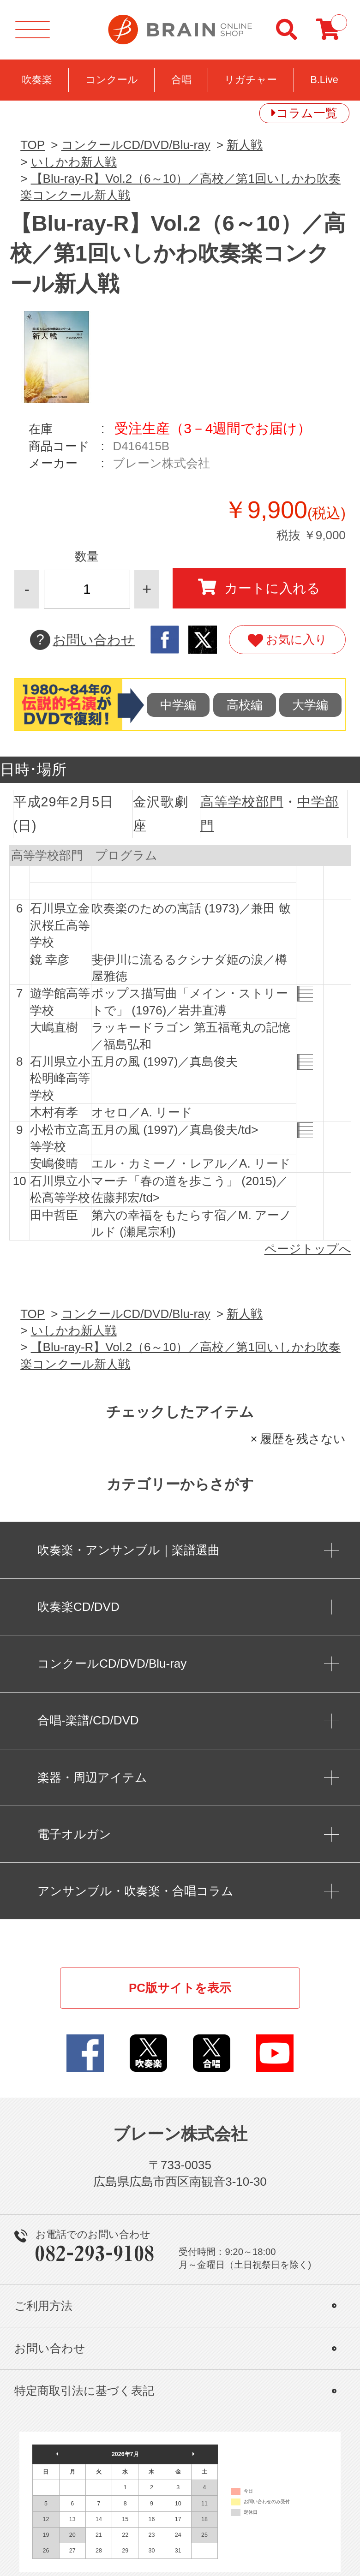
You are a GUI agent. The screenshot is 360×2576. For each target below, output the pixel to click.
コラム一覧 (306, 113)
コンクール (111, 79)
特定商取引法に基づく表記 (84, 2390)
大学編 (310, 705)
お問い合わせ (82, 639)
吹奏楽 (37, 79)
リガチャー (250, 79)
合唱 (181, 79)
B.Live (324, 79)
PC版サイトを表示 (180, 1988)
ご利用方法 (43, 2305)
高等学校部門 (241, 801)
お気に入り (287, 640)
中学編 (178, 705)
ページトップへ (307, 1249)
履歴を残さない (303, 1439)
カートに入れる (259, 587)
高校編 (245, 705)
